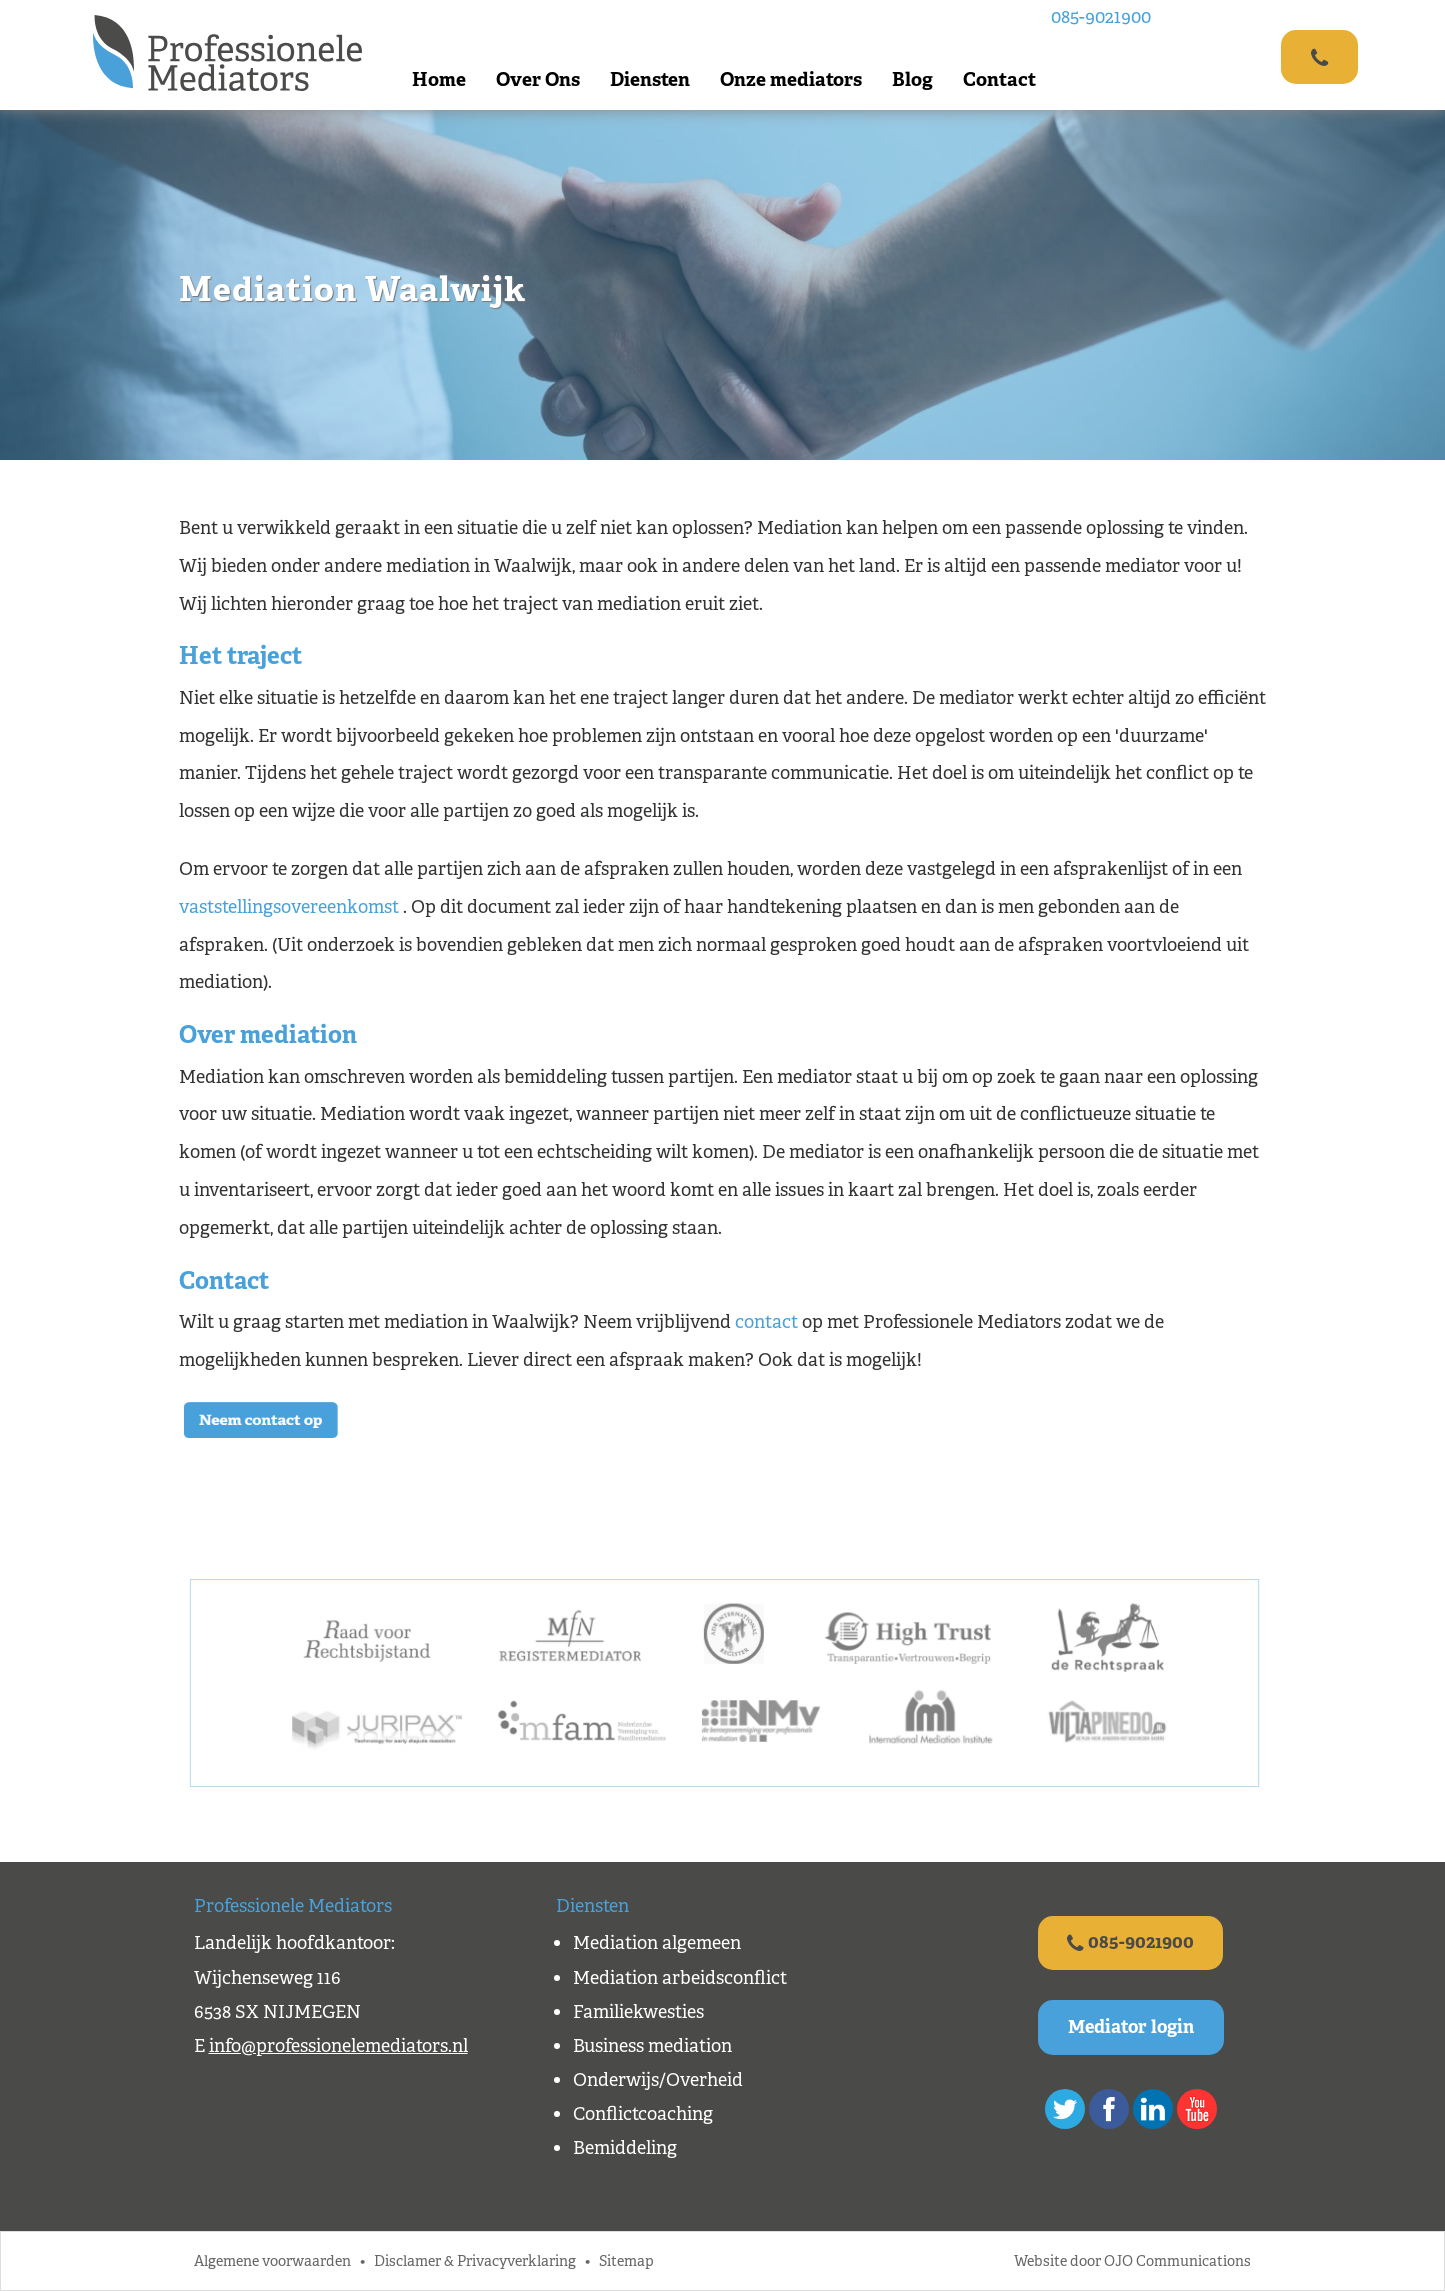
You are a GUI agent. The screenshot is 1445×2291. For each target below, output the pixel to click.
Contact (1000, 79)
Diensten (651, 79)
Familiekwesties (638, 2012)
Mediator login (1131, 2028)
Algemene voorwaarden (272, 2261)
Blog (913, 79)
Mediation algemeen (657, 1943)
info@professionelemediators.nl (338, 2046)
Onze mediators (792, 79)
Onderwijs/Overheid (658, 2080)
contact (766, 1322)
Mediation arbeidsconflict (680, 1978)
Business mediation (652, 2046)
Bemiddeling (625, 2148)
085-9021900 (1102, 17)
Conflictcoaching (643, 2114)
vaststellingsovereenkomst (289, 907)
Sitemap (626, 2261)
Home (440, 79)
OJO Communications (1177, 2261)
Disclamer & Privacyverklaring (475, 2261)
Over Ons (539, 79)
